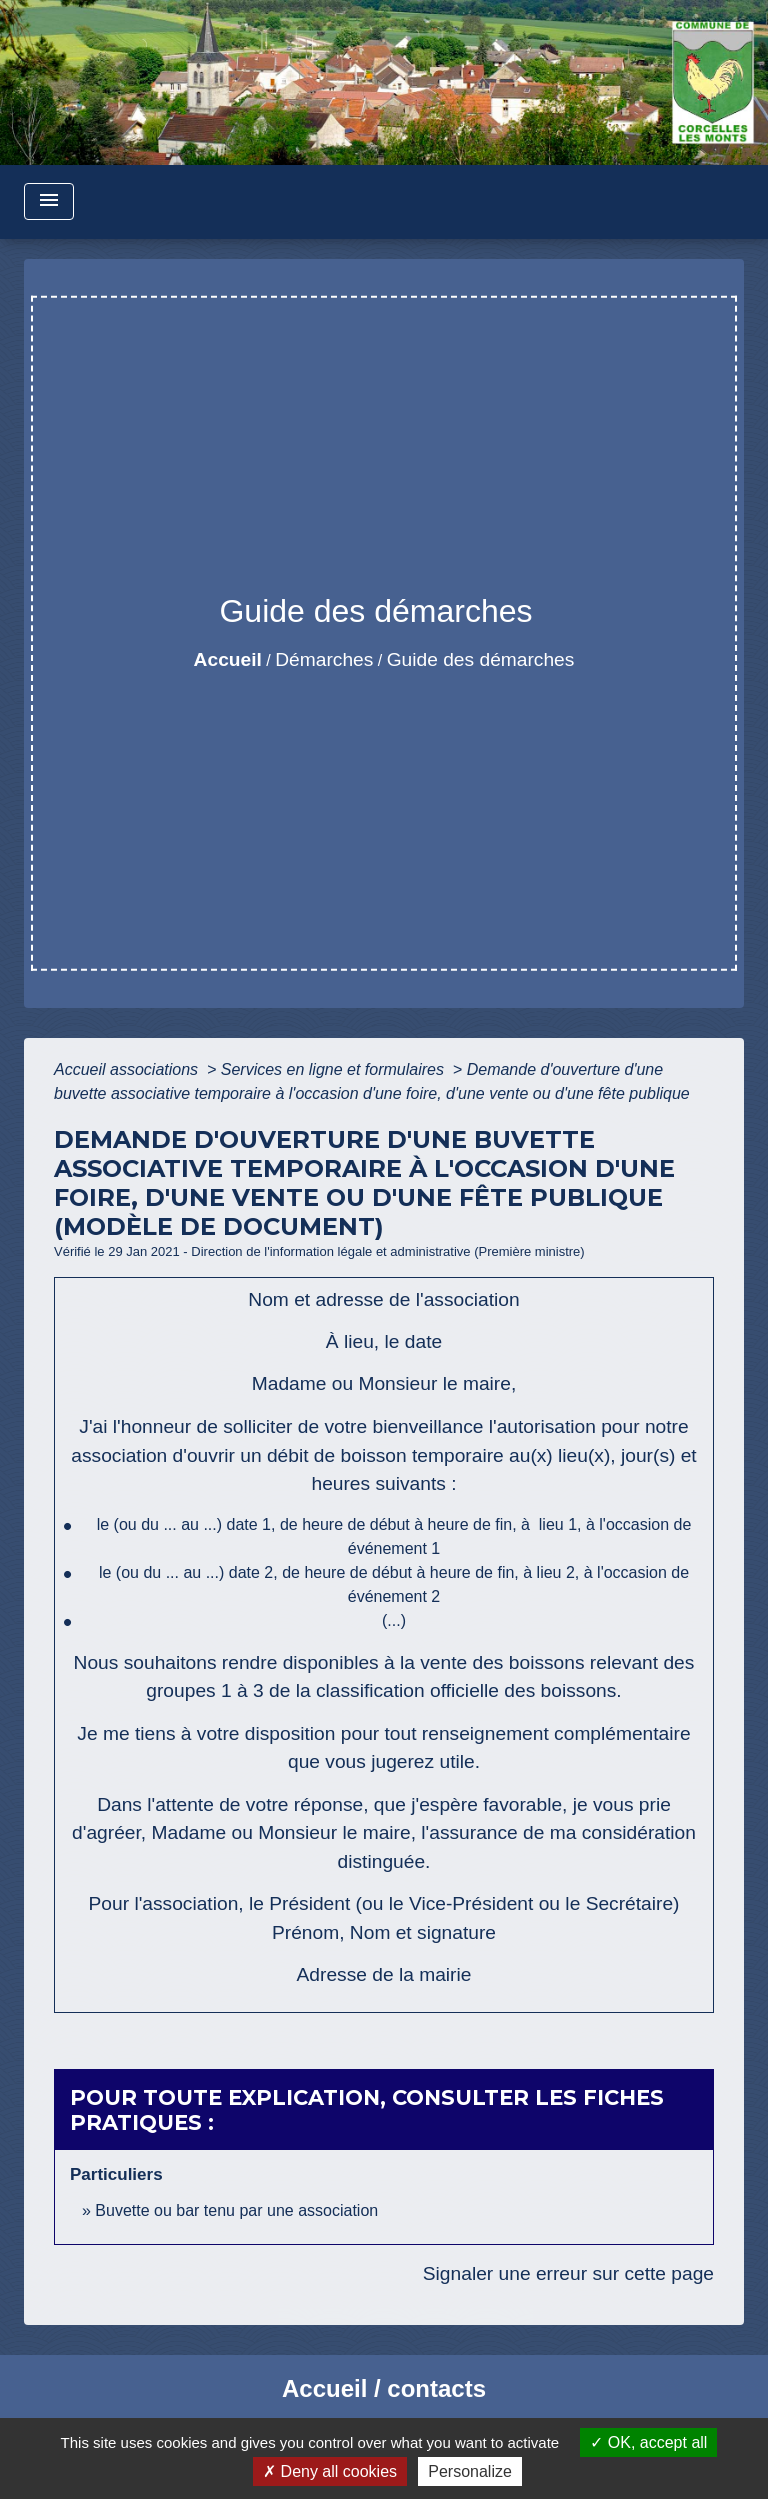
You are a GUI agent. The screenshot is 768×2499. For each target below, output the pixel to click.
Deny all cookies (330, 2471)
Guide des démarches (481, 659)
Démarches (324, 659)
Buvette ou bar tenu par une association (236, 2210)
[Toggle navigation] (49, 201)
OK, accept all (648, 2442)
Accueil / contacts (384, 2388)
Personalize (470, 2471)
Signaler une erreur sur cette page (568, 2273)
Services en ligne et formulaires (335, 1069)
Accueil (228, 659)
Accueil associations (128, 1069)
